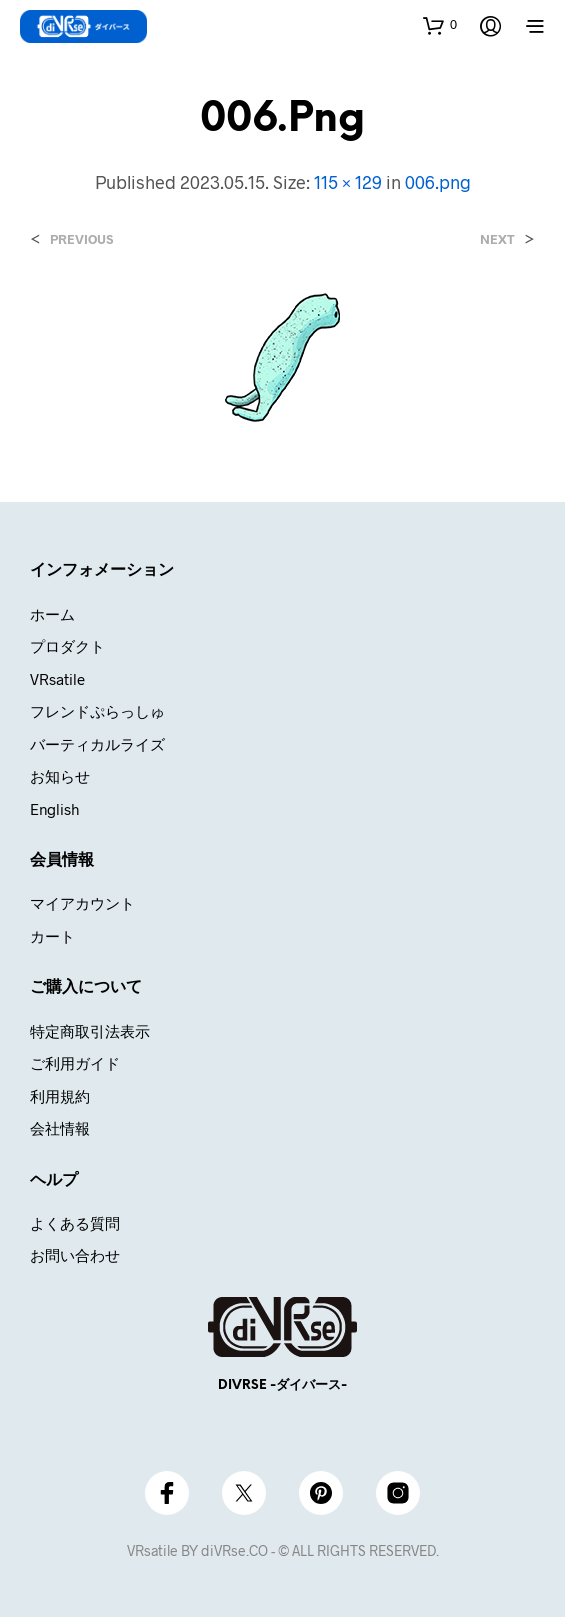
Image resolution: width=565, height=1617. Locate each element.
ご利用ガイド (75, 1063)
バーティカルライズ (97, 744)
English (54, 809)
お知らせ (60, 776)
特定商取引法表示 (90, 1031)
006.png (438, 182)
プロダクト (67, 646)
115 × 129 (348, 182)
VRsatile (57, 679)
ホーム (52, 614)
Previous (81, 239)
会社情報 (60, 1128)
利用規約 (60, 1096)
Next (497, 239)
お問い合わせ (75, 1255)
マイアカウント (82, 903)
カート (52, 936)
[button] (440, 25)
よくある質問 (75, 1223)
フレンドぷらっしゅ (97, 711)
